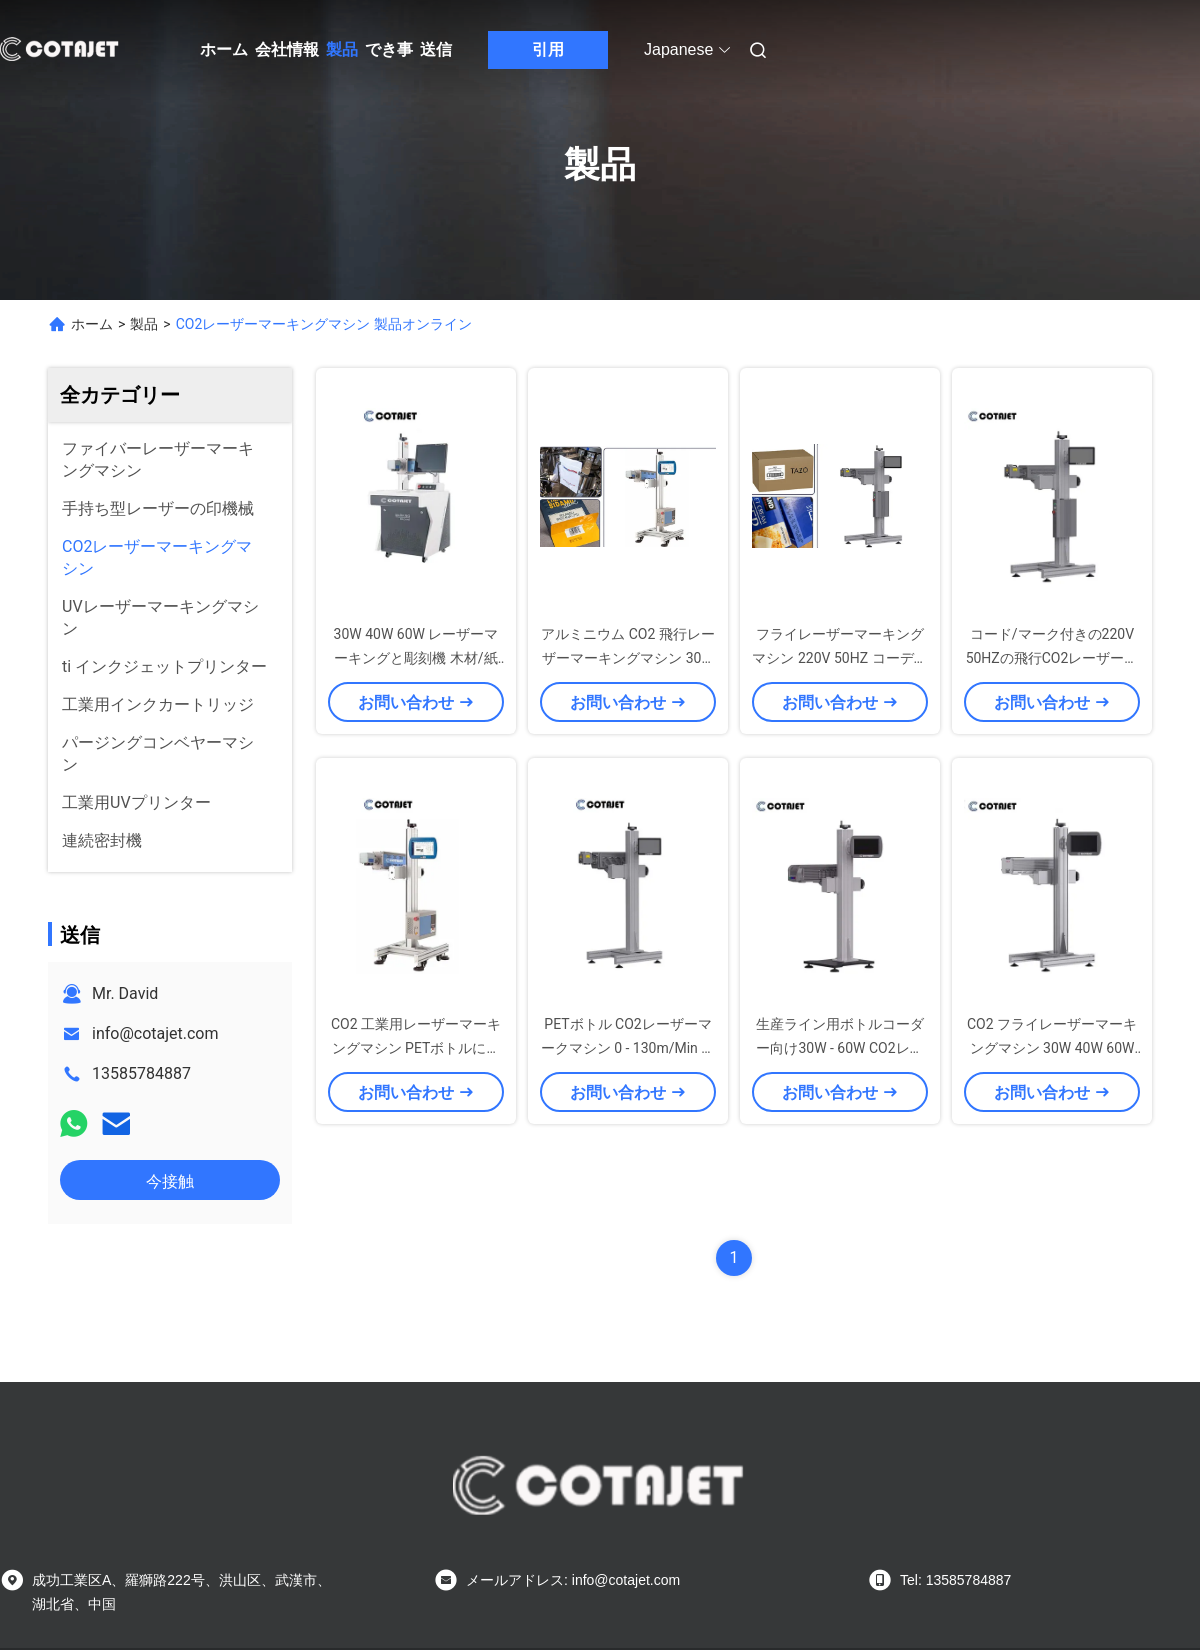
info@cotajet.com (155, 1033)
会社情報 (287, 49)
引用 (548, 49)
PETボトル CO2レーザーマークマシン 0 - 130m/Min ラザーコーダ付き (628, 1048)
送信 (436, 49)
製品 (342, 49)
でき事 (389, 49)
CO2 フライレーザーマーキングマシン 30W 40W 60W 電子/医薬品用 (1052, 1048)
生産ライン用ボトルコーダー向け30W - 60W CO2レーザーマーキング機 (840, 1048)
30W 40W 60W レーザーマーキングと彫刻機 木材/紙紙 (416, 658)
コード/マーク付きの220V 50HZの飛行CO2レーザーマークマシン (1052, 658)
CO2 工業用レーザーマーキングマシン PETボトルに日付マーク (416, 1048)
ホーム (224, 49)
